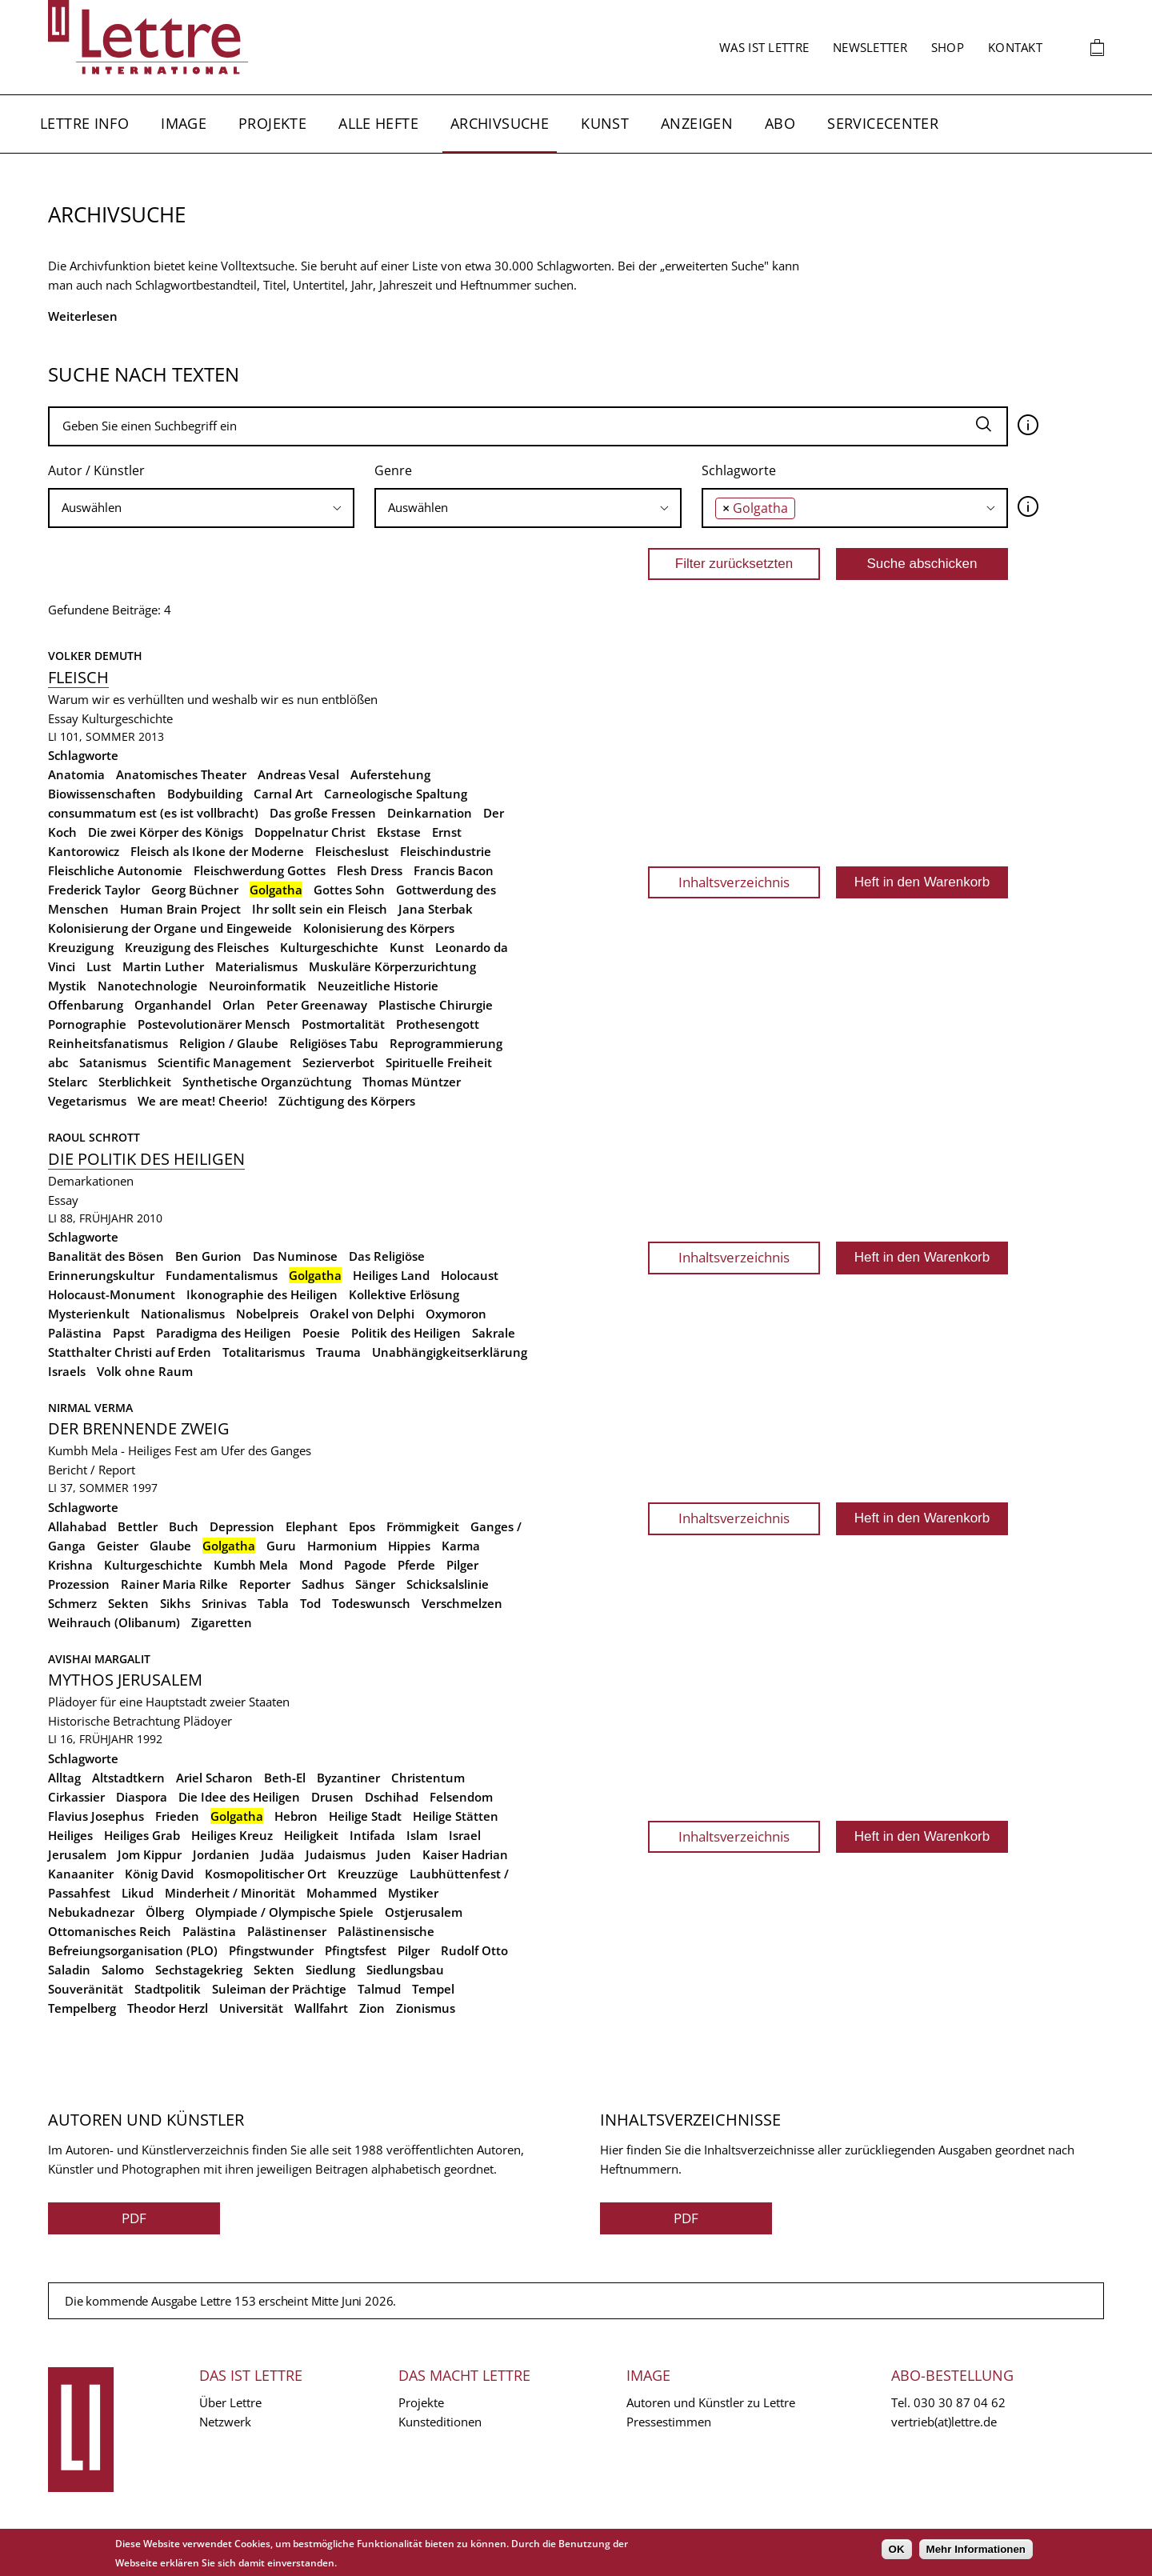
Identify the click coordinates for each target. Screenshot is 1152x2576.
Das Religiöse (387, 1256)
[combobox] (201, 508)
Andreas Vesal (298, 774)
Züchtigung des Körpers (346, 1101)
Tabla (273, 1603)
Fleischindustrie (445, 851)
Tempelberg (82, 2008)
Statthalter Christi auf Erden (129, 1352)
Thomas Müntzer (411, 1082)
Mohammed (341, 1893)
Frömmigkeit (422, 1526)
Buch (183, 1526)
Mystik (67, 986)
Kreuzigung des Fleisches (197, 947)
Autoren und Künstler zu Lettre (710, 2402)
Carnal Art (283, 794)
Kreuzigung (81, 947)
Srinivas (224, 1603)
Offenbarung (85, 1005)
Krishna (70, 1565)
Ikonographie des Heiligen (262, 1294)
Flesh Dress (369, 870)
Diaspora (141, 1797)
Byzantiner (348, 1778)
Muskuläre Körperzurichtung (392, 966)
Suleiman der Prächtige (279, 1989)
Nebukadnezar (91, 1912)
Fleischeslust (352, 851)
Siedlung (330, 1970)
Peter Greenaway (316, 1005)
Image (183, 123)
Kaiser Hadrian (465, 1854)
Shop (947, 47)
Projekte (272, 123)
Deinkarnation (429, 813)
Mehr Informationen (976, 2549)
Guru (281, 1546)
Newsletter (870, 47)
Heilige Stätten (455, 1816)
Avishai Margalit (99, 1658)
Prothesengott (437, 1024)
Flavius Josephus (96, 1816)
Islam (422, 1835)
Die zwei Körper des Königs (165, 832)
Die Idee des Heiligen (239, 1797)
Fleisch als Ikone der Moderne (217, 851)
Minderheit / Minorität (230, 1893)
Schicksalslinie (447, 1584)
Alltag (64, 1778)
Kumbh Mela (251, 1565)
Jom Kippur (150, 1854)
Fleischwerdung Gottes (260, 870)
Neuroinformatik (257, 986)
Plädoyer (207, 1721)
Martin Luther (163, 966)
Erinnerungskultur (101, 1275)
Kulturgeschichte (127, 718)
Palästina (75, 1333)
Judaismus (336, 1854)
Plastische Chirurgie (435, 1005)
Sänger (375, 1584)
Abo (780, 123)
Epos (362, 1526)
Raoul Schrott (94, 1137)
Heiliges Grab (142, 1835)
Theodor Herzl (167, 2008)
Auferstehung (390, 774)
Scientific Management (224, 1062)
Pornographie (87, 1024)
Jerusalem (77, 1854)
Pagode (365, 1565)
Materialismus (256, 966)
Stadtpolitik (167, 1989)
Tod (310, 1603)
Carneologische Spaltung (395, 794)
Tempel (433, 1989)
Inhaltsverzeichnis (734, 882)
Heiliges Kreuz (232, 1835)
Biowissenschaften (102, 794)
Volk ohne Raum (145, 1371)
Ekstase (399, 832)
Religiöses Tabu (334, 1043)
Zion (372, 2008)
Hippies (409, 1546)
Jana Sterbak (435, 909)
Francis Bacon (454, 870)
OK (897, 2549)
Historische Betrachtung (114, 1721)
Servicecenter (882, 123)
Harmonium (342, 1546)
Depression (242, 1526)
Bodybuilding (204, 794)
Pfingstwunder (271, 1950)
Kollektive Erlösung (404, 1294)
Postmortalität (343, 1024)
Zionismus (425, 2008)
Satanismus (112, 1062)
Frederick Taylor (94, 890)
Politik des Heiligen (406, 1333)
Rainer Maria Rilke (174, 1584)
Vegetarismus (87, 1101)
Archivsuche (499, 123)
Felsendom (461, 1797)
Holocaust (469, 1275)
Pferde (416, 1565)
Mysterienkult (89, 1314)
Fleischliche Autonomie (115, 870)
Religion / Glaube (228, 1043)
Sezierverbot (338, 1062)
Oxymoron (456, 1314)
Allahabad (77, 1526)
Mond (316, 1565)
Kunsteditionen (440, 2422)
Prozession (79, 1584)
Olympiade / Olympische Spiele (284, 1912)
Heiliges (70, 1835)
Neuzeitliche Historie (378, 986)
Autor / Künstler (96, 470)
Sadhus (323, 1584)
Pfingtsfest (355, 1950)
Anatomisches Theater (181, 774)
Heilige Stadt (365, 1816)
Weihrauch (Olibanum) (114, 1622)
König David (159, 1874)
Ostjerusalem (423, 1912)
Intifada (372, 1835)
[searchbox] (201, 507)
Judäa (277, 1854)
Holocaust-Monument (111, 1294)
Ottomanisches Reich (109, 1931)
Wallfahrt (321, 2008)
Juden (394, 1854)
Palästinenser (286, 1931)
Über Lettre (230, 2402)
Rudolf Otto (474, 1950)
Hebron (296, 1816)
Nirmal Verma (90, 1407)
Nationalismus (183, 1314)
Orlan (238, 1005)
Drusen (332, 1797)
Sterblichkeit (134, 1082)
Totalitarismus (263, 1352)
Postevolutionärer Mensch (214, 1024)
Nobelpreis (267, 1314)
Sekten (128, 1603)
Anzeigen (697, 123)
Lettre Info (84, 123)
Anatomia (76, 774)
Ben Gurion (208, 1256)
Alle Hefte (378, 123)
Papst (129, 1333)
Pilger (462, 1565)
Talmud (379, 1989)
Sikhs (175, 1603)
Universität (251, 2008)
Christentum (428, 1778)
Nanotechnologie (148, 986)
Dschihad (391, 1797)
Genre (393, 470)
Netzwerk (225, 2422)
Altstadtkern (128, 1778)
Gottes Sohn (349, 890)
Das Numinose (295, 1256)
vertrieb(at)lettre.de (944, 2422)
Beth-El (285, 1778)
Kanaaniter (81, 1874)
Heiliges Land (391, 1275)
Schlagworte (739, 470)
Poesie (321, 1333)
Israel (465, 1835)
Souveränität (85, 1989)
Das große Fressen (323, 813)
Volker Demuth (95, 655)
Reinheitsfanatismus (108, 1043)
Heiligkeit (311, 1835)
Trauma (338, 1352)
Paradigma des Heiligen (223, 1333)
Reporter (264, 1584)
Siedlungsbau (405, 1970)
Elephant (312, 1526)
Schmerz (72, 1603)
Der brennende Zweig (139, 1428)
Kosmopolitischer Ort (265, 1874)
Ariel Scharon (214, 1778)
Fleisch (78, 677)
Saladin (69, 1970)
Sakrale (493, 1333)
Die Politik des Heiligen (146, 1159)
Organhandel (172, 1005)
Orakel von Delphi (362, 1314)
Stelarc (67, 1082)
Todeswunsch (371, 1603)
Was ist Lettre (764, 47)
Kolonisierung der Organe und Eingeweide (170, 928)
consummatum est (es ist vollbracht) (153, 813)
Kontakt (1015, 47)
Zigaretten (221, 1622)
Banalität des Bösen (106, 1256)
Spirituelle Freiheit (439, 1062)
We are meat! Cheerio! (202, 1101)
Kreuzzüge (368, 1874)
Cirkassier (76, 1797)
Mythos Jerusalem (125, 1679)
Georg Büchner (194, 890)
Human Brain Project (180, 909)
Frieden (177, 1816)
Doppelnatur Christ (310, 832)
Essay (63, 718)
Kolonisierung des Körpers (378, 928)
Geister (117, 1546)
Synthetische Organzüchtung (266, 1082)
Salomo (123, 1970)
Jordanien (221, 1854)
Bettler (138, 1526)
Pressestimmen (668, 2422)
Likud (138, 1893)
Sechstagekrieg (198, 1970)
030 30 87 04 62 (960, 2402)
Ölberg (165, 1912)
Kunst (605, 123)
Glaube (170, 1546)
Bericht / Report (91, 1470)
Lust (98, 966)
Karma (461, 1546)
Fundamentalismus (222, 1275)
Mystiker (413, 1893)
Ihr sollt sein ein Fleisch (319, 909)
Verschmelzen (462, 1603)
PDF (134, 2218)
